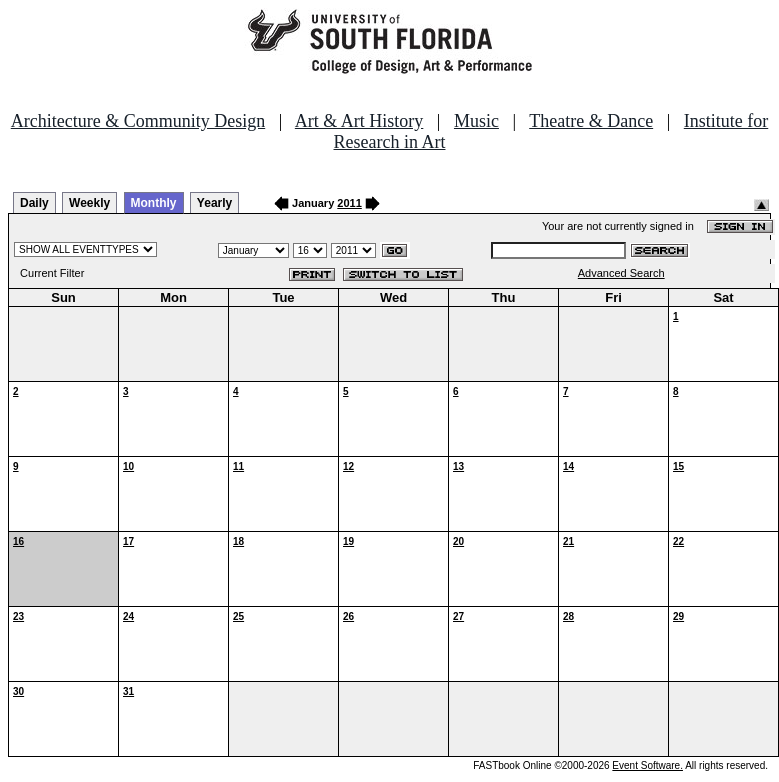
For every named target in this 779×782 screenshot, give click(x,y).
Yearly (214, 203)
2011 (349, 203)
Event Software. (647, 765)
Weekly (89, 203)
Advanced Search (621, 273)
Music (476, 121)
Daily (34, 203)
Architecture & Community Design (138, 121)
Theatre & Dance (591, 121)
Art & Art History (359, 121)
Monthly (154, 203)
